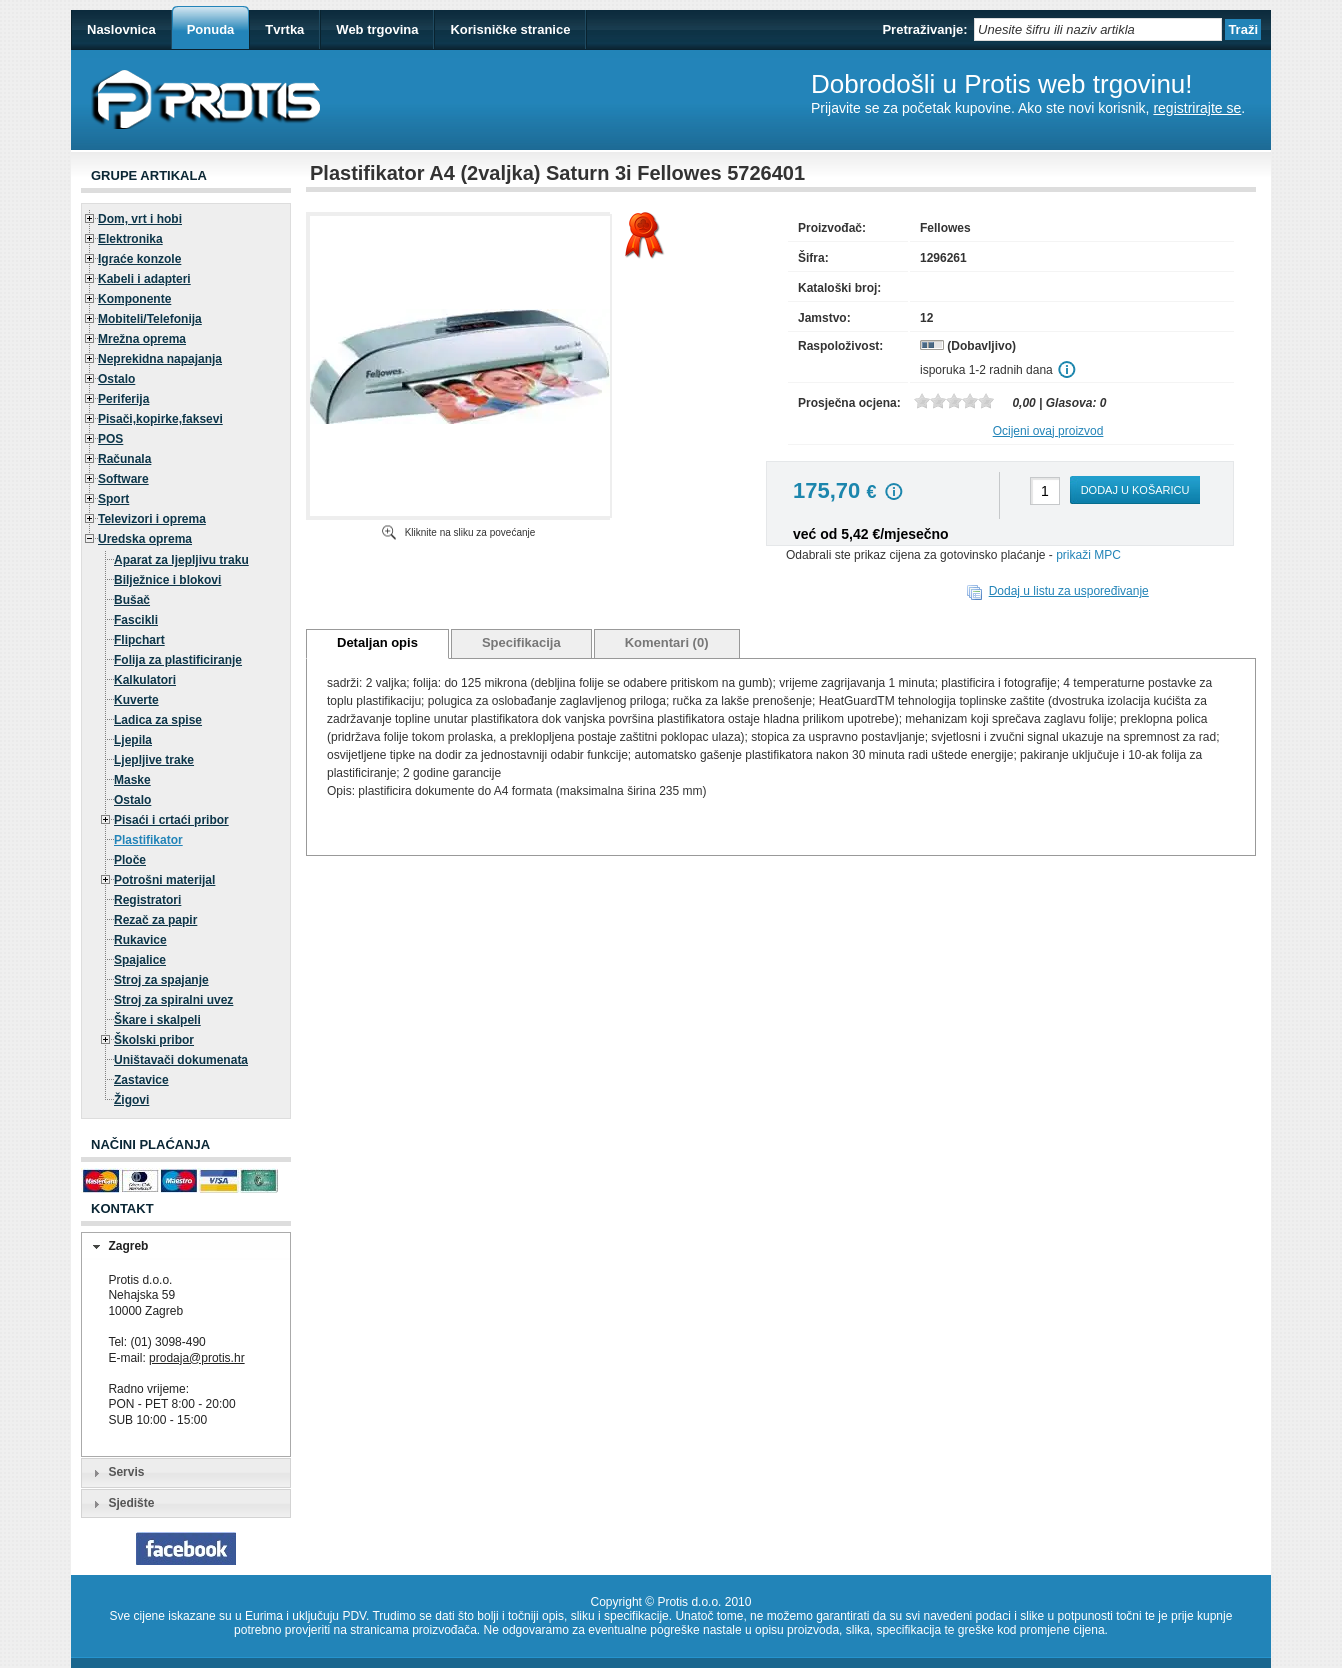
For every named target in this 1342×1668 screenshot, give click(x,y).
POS (110, 439)
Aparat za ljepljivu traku (181, 560)
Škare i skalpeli (157, 1020)
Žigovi (131, 1100)
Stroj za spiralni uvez (173, 1000)
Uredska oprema (145, 539)
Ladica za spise (158, 720)
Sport (113, 499)
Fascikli (136, 620)
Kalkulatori (145, 680)
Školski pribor (154, 1040)
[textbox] (1098, 29)
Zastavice (141, 1080)
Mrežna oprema (142, 339)
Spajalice (140, 960)
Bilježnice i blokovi (167, 580)
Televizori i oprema (152, 519)
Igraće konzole (139, 259)
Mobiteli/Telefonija (150, 319)
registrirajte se (1197, 108)
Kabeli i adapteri (144, 279)
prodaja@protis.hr (197, 1358)
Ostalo (116, 379)
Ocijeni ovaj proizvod (1048, 431)
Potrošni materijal (164, 880)
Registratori (147, 900)
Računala (124, 459)
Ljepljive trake (154, 760)
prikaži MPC (1088, 555)
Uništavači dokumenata (181, 1060)
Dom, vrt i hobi (140, 219)
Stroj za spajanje (161, 980)
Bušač (132, 600)
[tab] (186, 1247)
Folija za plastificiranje (178, 660)
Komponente (134, 299)
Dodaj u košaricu (1135, 490)
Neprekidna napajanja (160, 359)
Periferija (123, 399)
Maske (132, 780)
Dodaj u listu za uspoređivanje (1069, 591)
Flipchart (139, 640)
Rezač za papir (155, 920)
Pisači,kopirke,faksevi (160, 419)
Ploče (130, 860)
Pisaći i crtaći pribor (171, 820)
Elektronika (130, 239)
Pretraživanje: (924, 29)
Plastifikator (148, 840)
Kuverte (136, 700)
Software (123, 479)
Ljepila (133, 740)
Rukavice (140, 940)
